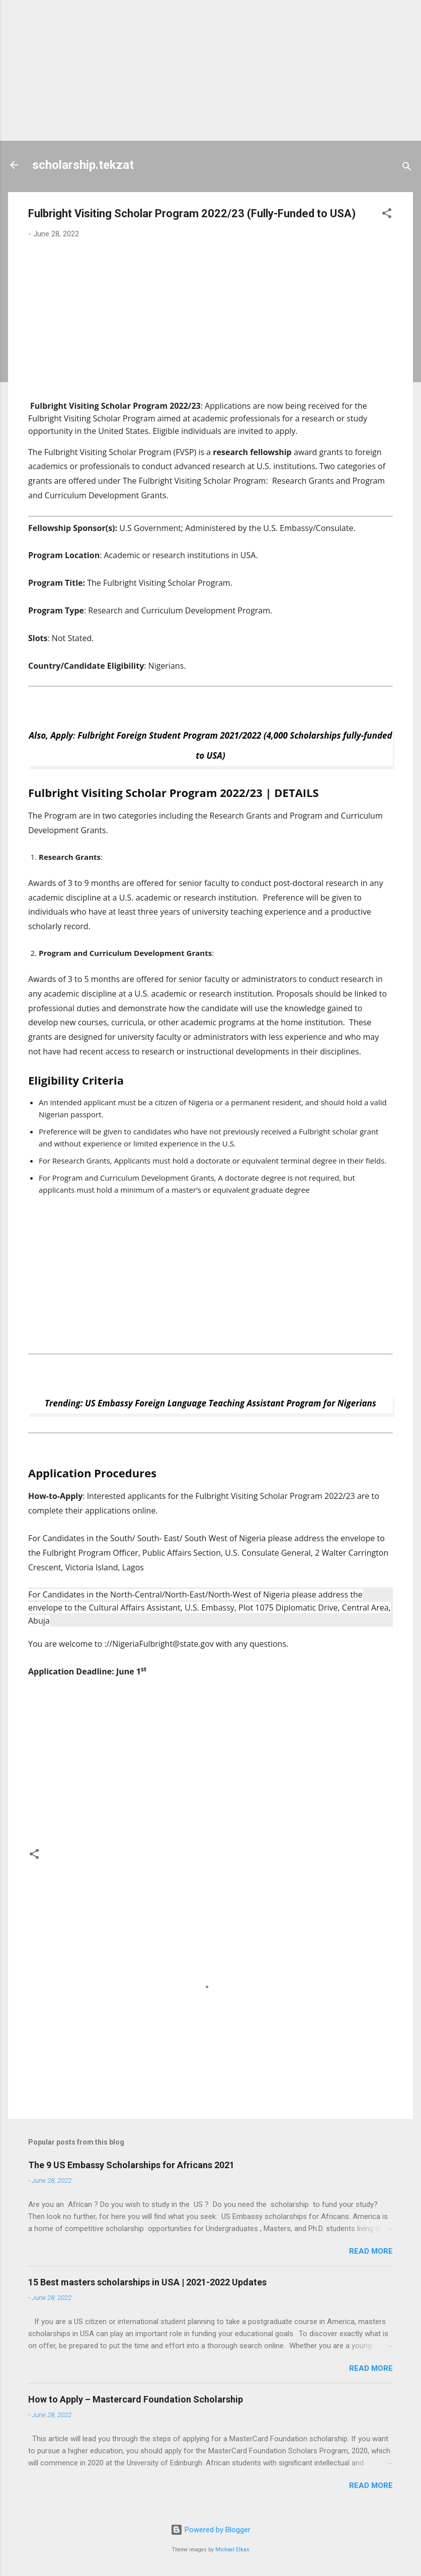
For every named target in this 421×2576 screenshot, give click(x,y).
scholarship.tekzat (83, 165)
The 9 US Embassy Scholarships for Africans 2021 (131, 2165)
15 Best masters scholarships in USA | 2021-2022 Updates (147, 2282)
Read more (371, 2251)
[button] (387, 215)
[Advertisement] (210, 70)
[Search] (407, 168)
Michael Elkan (232, 2549)
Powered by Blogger (210, 2529)
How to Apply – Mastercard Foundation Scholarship (135, 2399)
